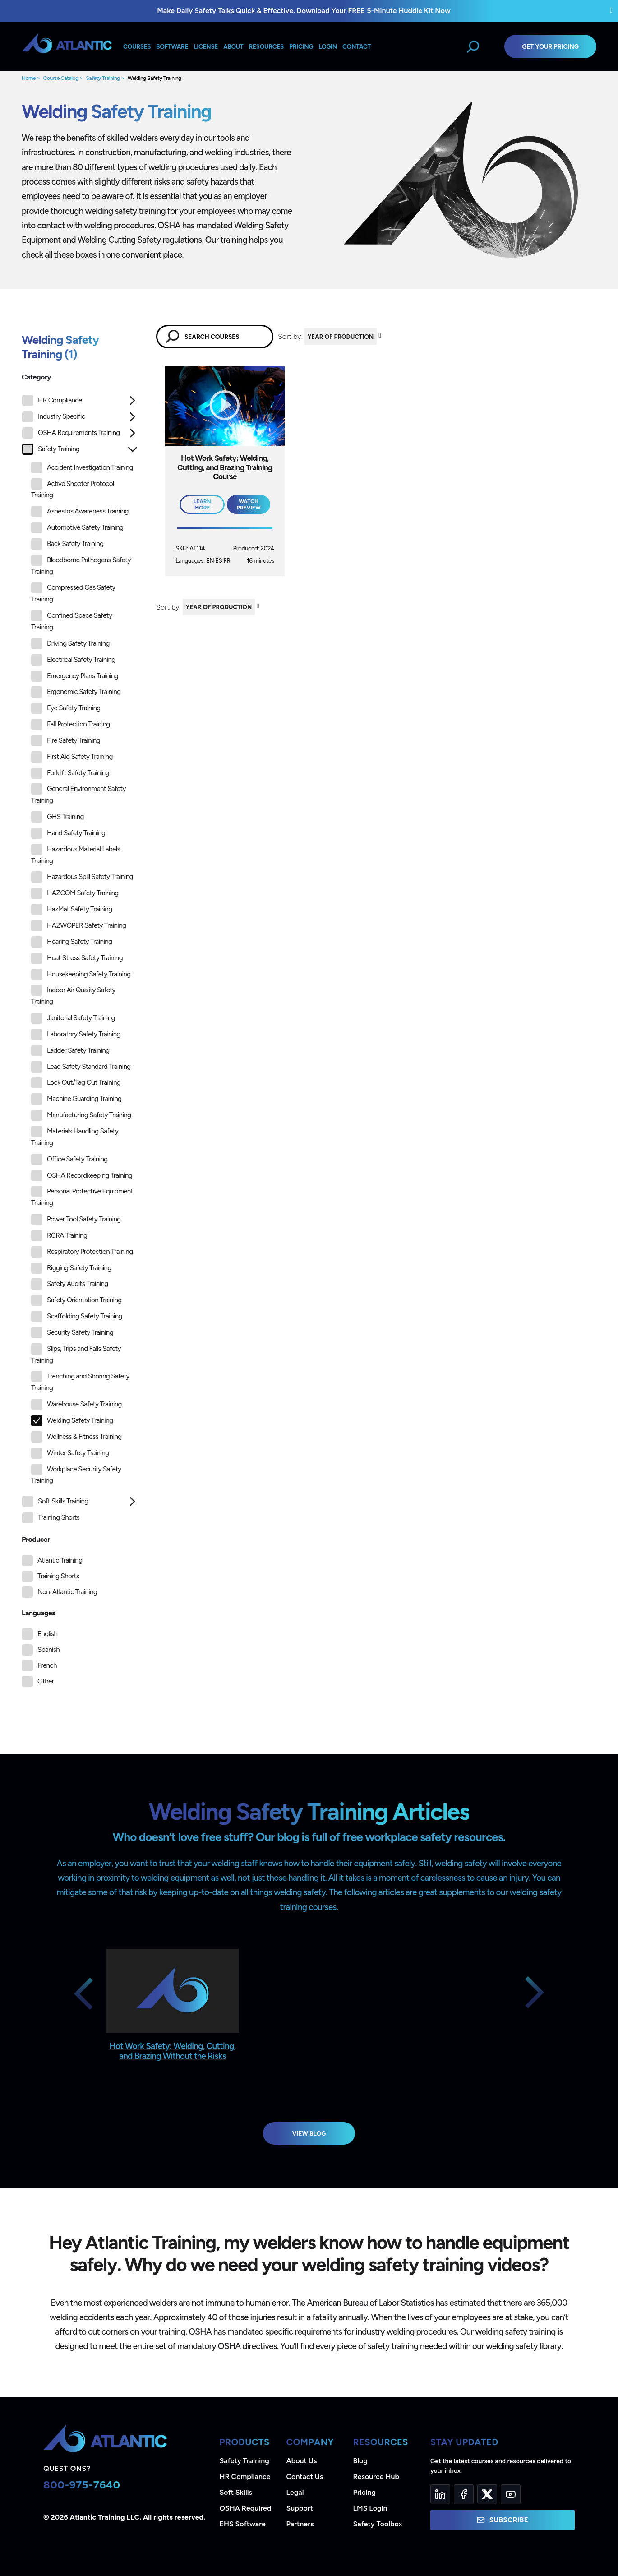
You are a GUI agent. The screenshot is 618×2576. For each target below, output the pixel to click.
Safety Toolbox (377, 2524)
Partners (300, 2524)
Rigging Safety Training (71, 1268)
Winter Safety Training (70, 1453)
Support (299, 2508)
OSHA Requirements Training (71, 433)
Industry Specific (53, 416)
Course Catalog (60, 78)
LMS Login (370, 2508)
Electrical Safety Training (73, 660)
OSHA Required (246, 2508)
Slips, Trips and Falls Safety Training (76, 1353)
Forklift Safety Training (70, 773)
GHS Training (57, 817)
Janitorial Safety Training (73, 1018)
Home (29, 78)
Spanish (48, 1650)
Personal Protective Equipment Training (82, 1196)
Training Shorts (50, 1517)
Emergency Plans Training (74, 676)
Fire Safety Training (65, 740)
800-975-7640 (81, 2484)
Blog (360, 2460)
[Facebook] (464, 2494)
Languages (38, 1613)
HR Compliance (52, 400)
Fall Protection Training (70, 724)
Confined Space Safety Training (71, 620)
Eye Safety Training (66, 708)
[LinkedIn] (440, 2494)
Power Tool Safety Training (76, 1219)
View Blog (309, 2133)
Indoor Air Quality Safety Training (73, 995)
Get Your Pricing (550, 46)
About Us (301, 2460)
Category (36, 377)
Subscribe (502, 2520)
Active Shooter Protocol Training (72, 488)
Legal (295, 2492)
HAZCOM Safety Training (75, 893)
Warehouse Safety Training (76, 1404)
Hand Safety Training (68, 833)
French (47, 1665)
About (233, 46)
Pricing (364, 2492)
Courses (137, 46)
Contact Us (304, 2476)
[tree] (80, 961)
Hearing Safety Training (71, 942)
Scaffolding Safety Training (76, 1316)
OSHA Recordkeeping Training (81, 1175)
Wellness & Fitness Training (76, 1437)
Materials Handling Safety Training (74, 1136)
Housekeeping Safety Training (80, 974)
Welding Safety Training (154, 78)
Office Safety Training (69, 1159)
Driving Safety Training (70, 643)
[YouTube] (511, 2494)
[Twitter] (487, 2494)
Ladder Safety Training (70, 1050)
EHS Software (243, 2524)
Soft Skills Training (55, 1501)
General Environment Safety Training (78, 794)
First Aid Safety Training (72, 757)
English (47, 1634)
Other (45, 1681)
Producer (36, 1539)
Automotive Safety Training (77, 527)
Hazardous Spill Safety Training (82, 877)
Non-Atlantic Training (67, 1592)
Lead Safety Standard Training (81, 1067)
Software (172, 46)
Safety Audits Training (69, 1284)
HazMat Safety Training (71, 909)
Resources (266, 46)
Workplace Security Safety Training (76, 1474)
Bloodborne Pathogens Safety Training (81, 565)
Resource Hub (376, 2476)
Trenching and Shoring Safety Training (80, 1381)
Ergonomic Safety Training (75, 692)
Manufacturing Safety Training (81, 1115)
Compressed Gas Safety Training (73, 592)
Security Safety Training (72, 1332)
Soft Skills (236, 2492)
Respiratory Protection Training (82, 1252)
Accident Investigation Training (82, 467)
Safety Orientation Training (76, 1300)
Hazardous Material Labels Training (75, 854)
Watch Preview (249, 504)
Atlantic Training (59, 1560)
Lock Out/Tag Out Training (75, 1082)
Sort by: (290, 336)
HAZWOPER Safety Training (78, 925)
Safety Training (103, 78)
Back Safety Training (67, 544)
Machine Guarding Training (76, 1099)
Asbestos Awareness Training (80, 511)
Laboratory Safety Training (75, 1034)
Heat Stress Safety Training (77, 958)
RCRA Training (59, 1235)
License (206, 46)
